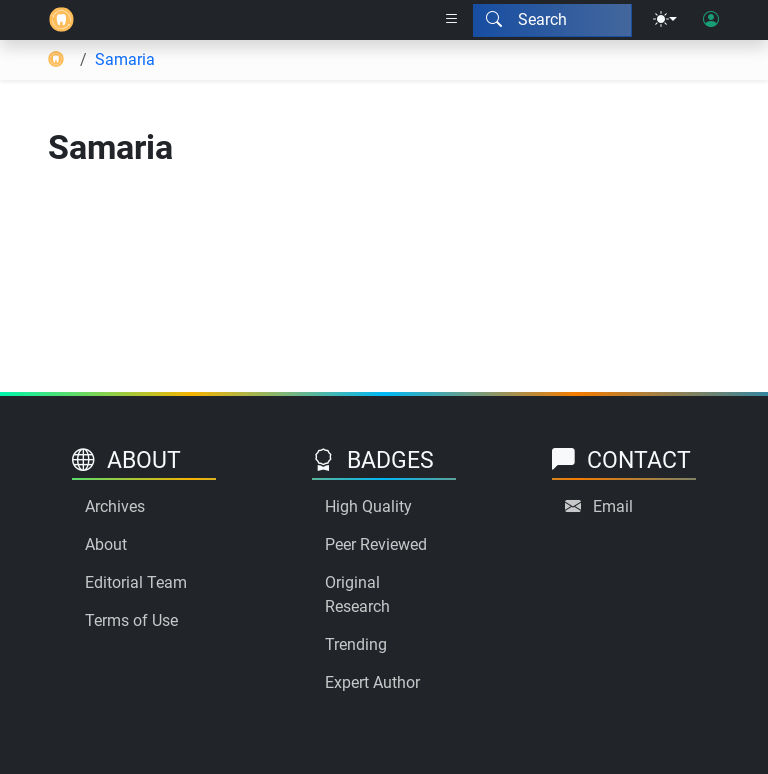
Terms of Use (131, 620)
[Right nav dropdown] (452, 20)
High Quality (368, 506)
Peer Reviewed (376, 544)
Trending (356, 644)
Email (613, 506)
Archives (115, 506)
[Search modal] (552, 20)
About (106, 544)
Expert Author (372, 682)
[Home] (61, 20)
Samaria (125, 59)
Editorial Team (136, 582)
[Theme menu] (665, 20)
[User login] (711, 20)
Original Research (357, 594)
